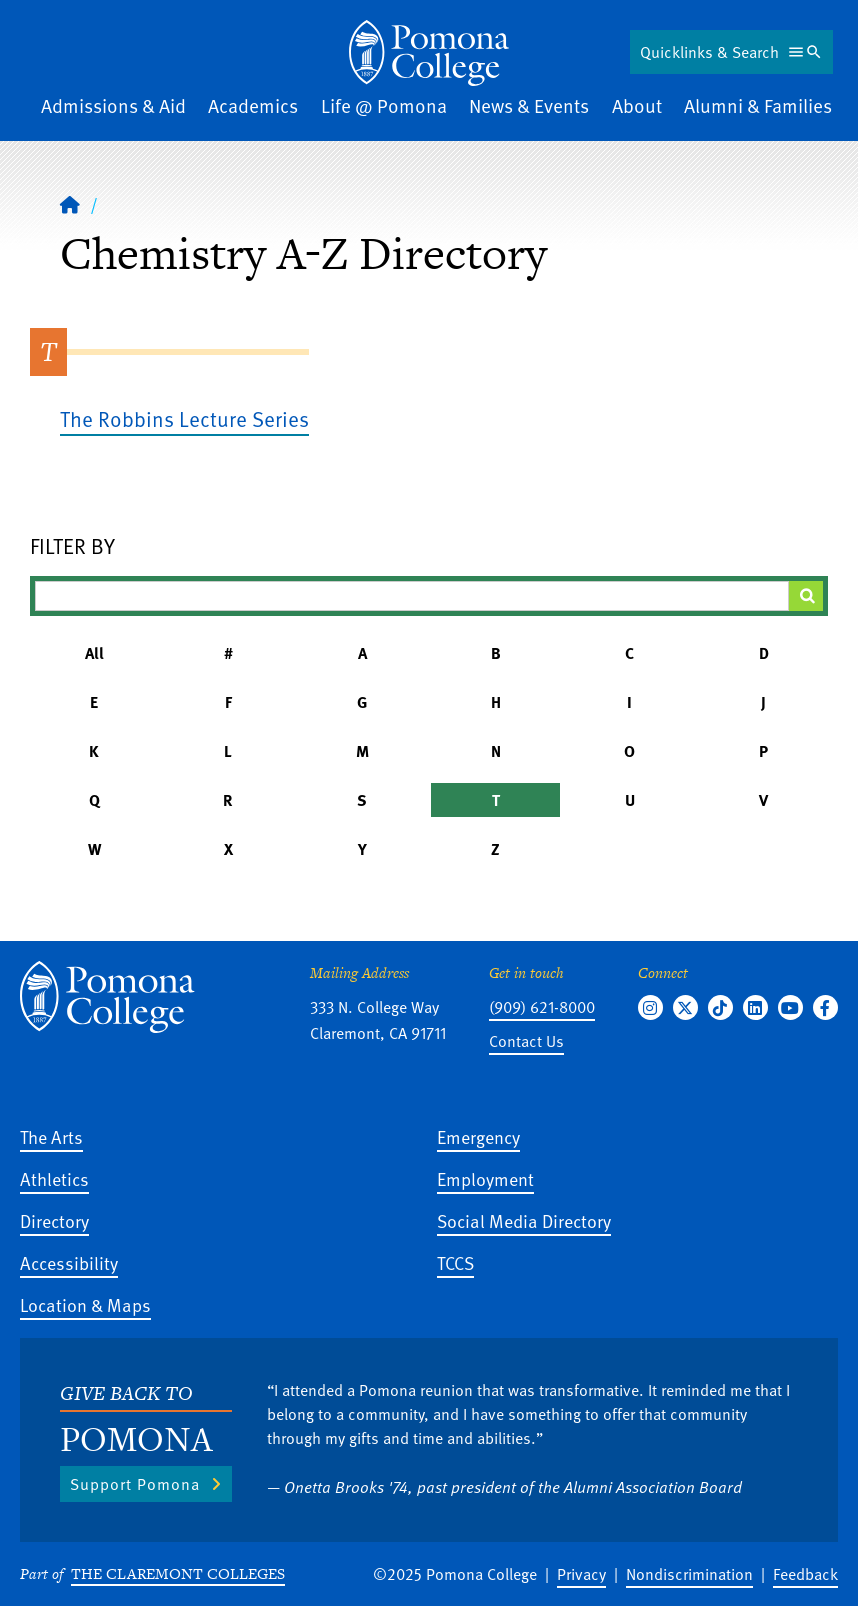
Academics (253, 105)
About (637, 105)
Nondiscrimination (689, 1574)
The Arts (51, 1136)
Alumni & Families (758, 105)
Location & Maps (85, 1304)
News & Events (529, 105)
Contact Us (526, 1041)
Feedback (805, 1574)
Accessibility (69, 1262)
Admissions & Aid (113, 105)
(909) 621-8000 (542, 1007)
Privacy (581, 1574)
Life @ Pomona (384, 105)
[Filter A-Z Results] (412, 596)
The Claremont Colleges (178, 1573)
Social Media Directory (524, 1220)
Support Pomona (135, 1484)
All (94, 653)
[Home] (70, 204)
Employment (485, 1178)
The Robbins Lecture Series (184, 418)
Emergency (478, 1136)
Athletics (54, 1178)
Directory (54, 1220)
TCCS (455, 1262)
